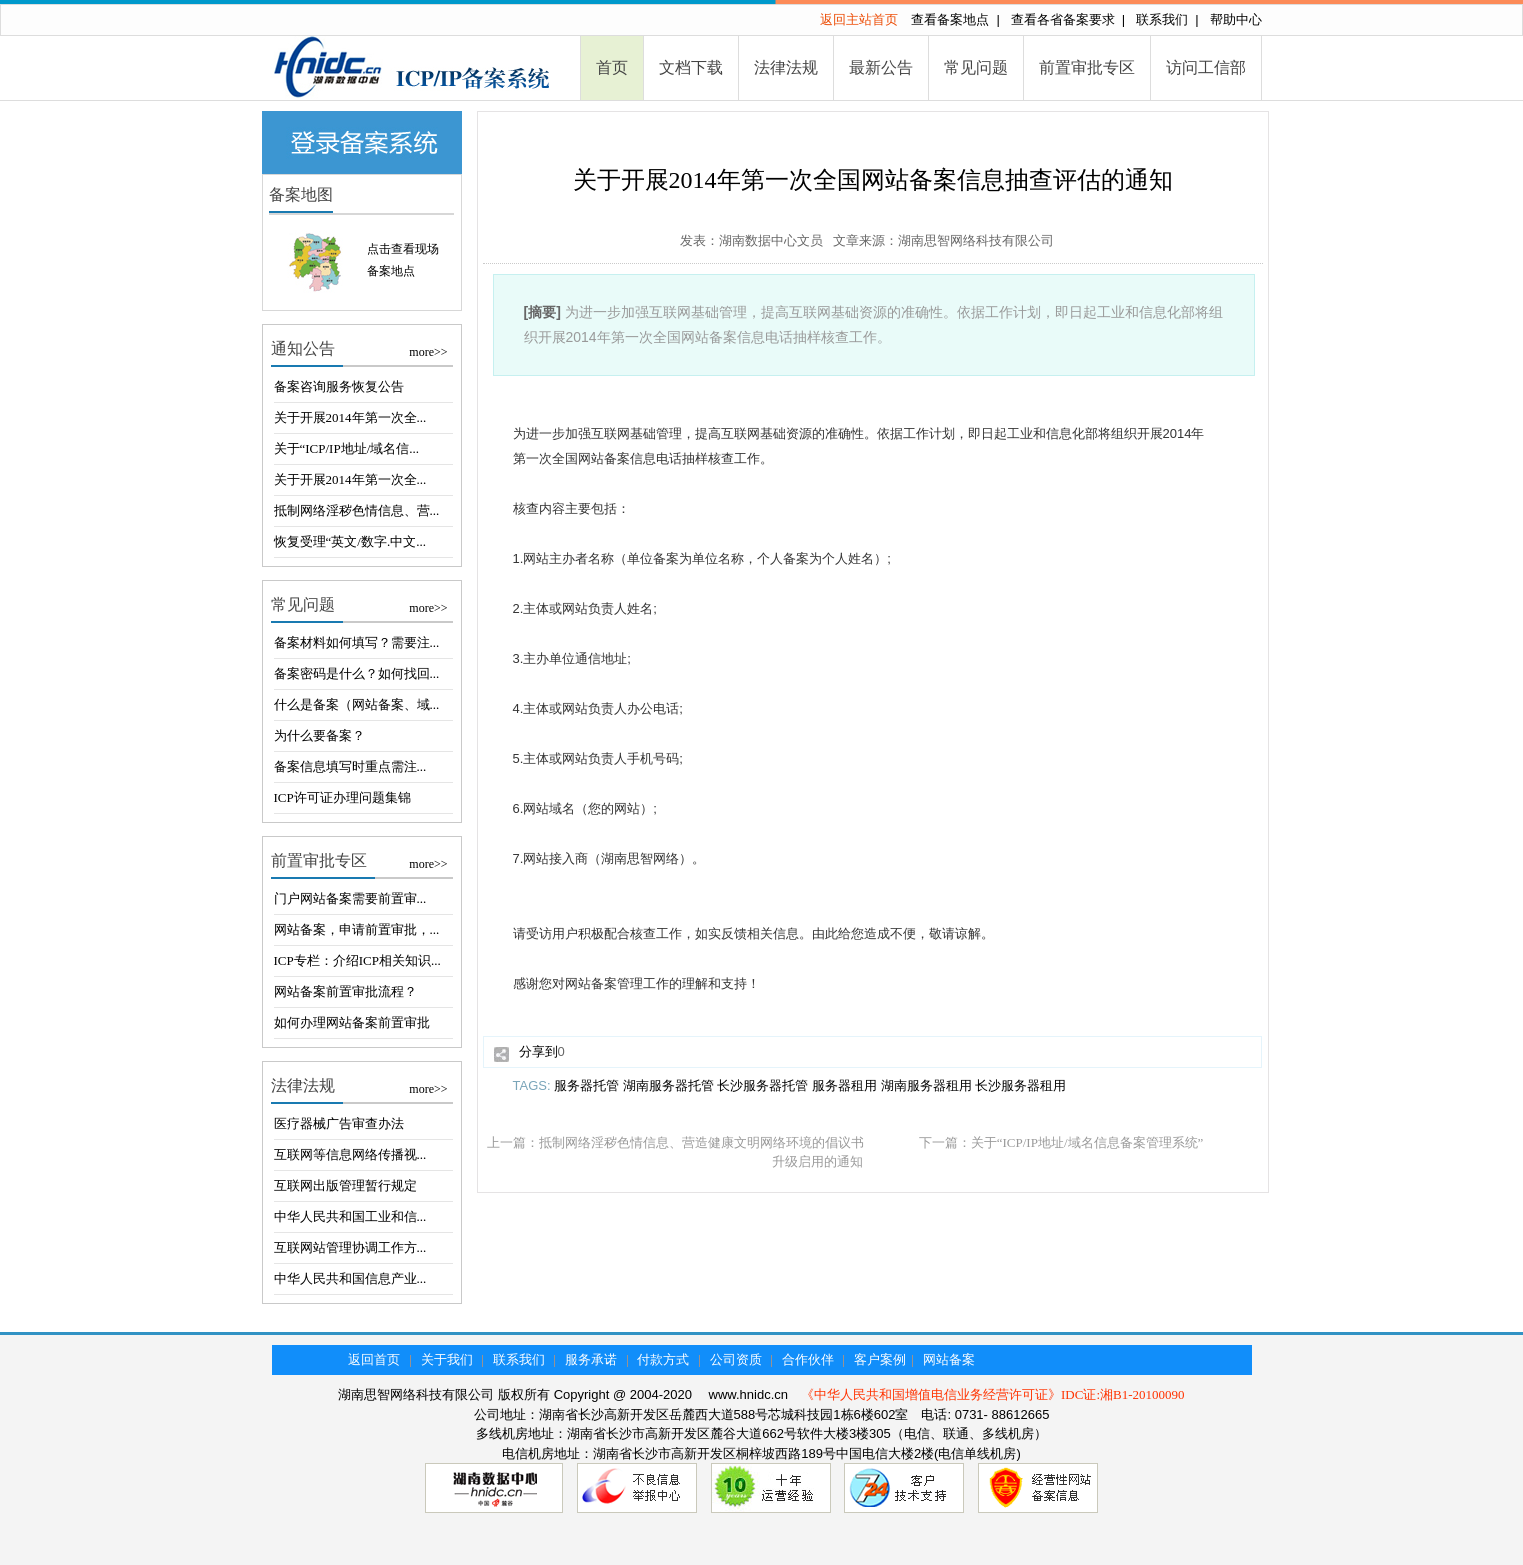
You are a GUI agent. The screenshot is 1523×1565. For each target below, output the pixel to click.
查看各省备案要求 (1063, 19)
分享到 (538, 1051)
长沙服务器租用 (1020, 1085)
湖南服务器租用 (926, 1085)
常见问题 (976, 67)
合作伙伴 (808, 1359)
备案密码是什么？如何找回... (357, 673)
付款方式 (663, 1359)
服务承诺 (591, 1359)
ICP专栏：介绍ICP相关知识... (357, 960)
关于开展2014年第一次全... (350, 417)
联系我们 (1162, 19)
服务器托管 (586, 1085)
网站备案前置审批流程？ (345, 991)
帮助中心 (1236, 19)
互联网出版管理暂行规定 (345, 1185)
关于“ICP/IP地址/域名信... (347, 448)
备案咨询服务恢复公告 (339, 386)
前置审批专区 (1087, 67)
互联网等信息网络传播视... (350, 1154)
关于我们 (447, 1359)
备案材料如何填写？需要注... (357, 642)
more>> (428, 352)
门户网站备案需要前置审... (350, 898)
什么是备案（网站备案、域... (357, 704)
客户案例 (880, 1359)
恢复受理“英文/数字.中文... (350, 541)
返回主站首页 (859, 19)
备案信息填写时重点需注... (350, 766)
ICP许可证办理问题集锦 (342, 797)
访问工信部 (1206, 67)
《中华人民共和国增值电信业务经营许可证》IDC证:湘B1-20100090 (993, 1394)
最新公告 (881, 67)
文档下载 (691, 67)
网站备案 (949, 1359)
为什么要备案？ (319, 735)
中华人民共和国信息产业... (350, 1278)
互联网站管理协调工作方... (350, 1247)
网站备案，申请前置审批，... (357, 929)
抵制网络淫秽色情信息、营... (357, 510)
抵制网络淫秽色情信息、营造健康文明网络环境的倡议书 (701, 1142)
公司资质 (736, 1359)
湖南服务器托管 (668, 1085)
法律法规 (786, 67)
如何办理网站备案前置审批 (352, 1022)
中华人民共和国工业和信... (350, 1216)
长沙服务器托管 (762, 1085)
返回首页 (374, 1359)
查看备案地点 (950, 19)
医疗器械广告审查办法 (339, 1123)
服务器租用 (844, 1085)
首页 (612, 67)
